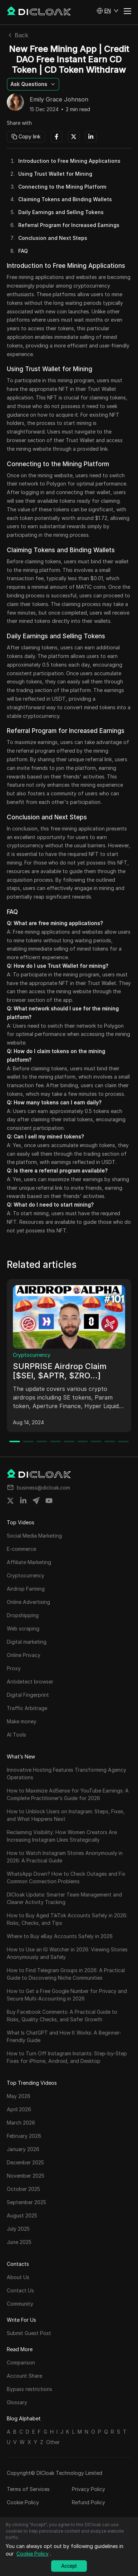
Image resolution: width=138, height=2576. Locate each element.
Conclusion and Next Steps (52, 238)
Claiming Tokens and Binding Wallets (65, 199)
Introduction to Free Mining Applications (69, 161)
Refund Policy (88, 2502)
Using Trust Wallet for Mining (55, 174)
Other (53, 2442)
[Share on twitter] (10, 1500)
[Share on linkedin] (23, 1500)
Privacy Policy (88, 2489)
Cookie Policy (23, 2502)
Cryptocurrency (31, 1355)
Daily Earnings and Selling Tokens (61, 212)
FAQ (23, 251)
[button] (108, 10)
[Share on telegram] (36, 1500)
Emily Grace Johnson (59, 99)
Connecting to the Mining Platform (62, 187)
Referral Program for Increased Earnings (68, 225)
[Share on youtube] (49, 1500)
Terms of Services (28, 2489)
